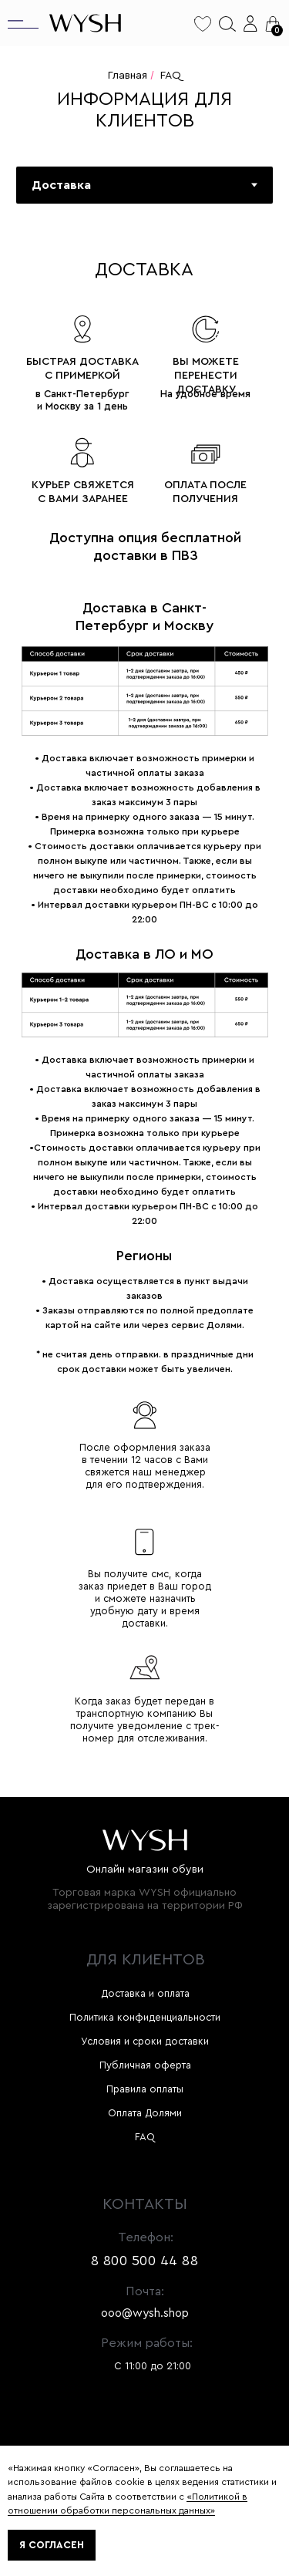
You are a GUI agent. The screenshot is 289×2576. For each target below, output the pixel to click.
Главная (127, 75)
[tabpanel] (144, 1018)
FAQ (170, 75)
